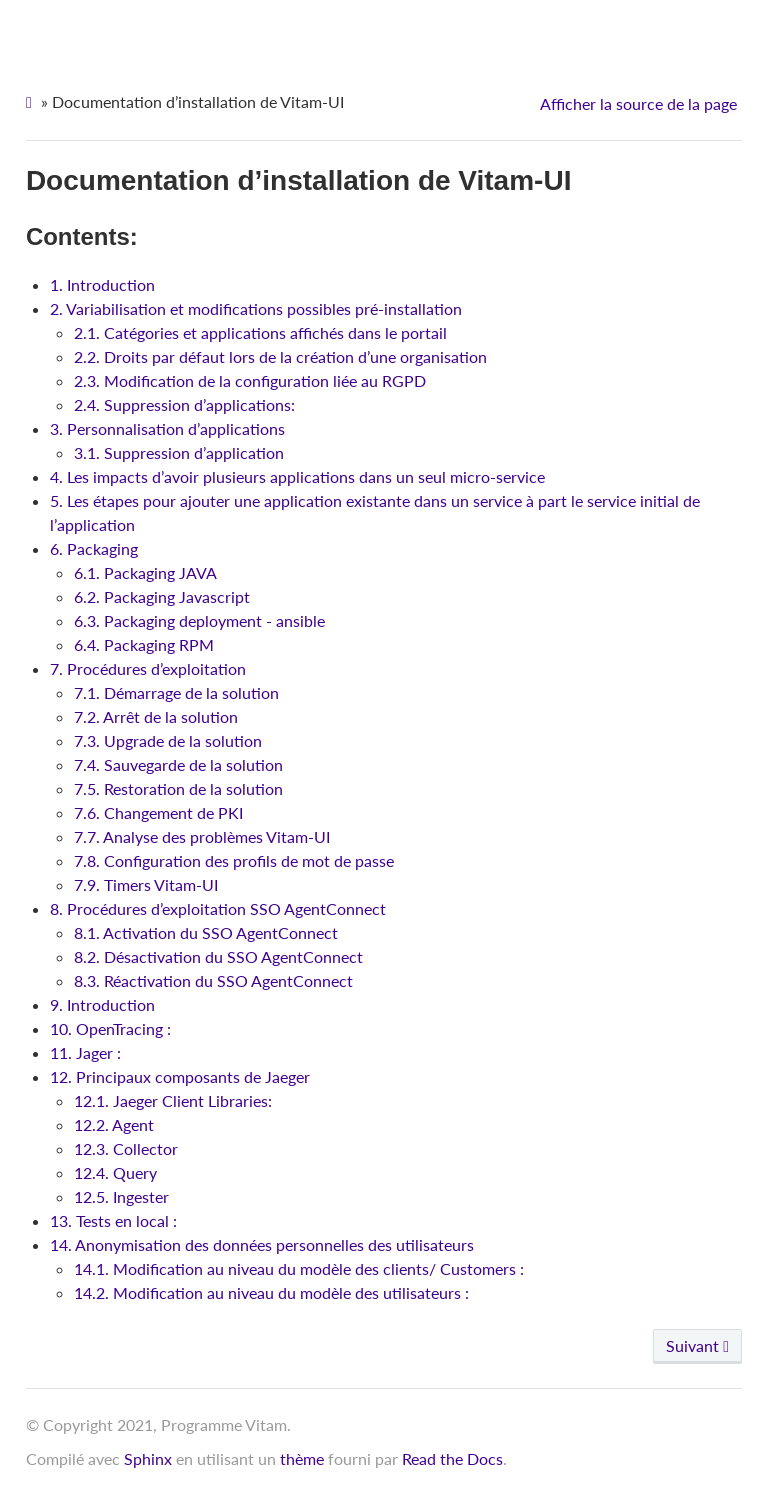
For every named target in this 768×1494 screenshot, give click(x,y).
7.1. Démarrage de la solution (176, 692)
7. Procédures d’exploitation (148, 668)
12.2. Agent (114, 1124)
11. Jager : (85, 1052)
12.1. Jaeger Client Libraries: (173, 1100)
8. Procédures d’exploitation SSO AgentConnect (218, 908)
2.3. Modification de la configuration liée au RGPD (250, 380)
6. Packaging (94, 548)
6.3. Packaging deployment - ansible (199, 620)
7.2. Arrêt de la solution (156, 716)
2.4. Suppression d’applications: (184, 404)
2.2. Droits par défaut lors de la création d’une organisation (280, 356)
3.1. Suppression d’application (179, 452)
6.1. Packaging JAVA (145, 572)
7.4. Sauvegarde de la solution (178, 764)
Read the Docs (452, 1458)
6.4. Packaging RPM (144, 644)
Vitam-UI (389, 30)
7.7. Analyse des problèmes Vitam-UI (202, 836)
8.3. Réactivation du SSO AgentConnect (213, 980)
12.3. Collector (126, 1148)
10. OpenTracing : (110, 1028)
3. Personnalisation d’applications (167, 428)
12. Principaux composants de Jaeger (180, 1076)
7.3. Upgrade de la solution (168, 740)
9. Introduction (102, 1004)
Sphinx (148, 1458)
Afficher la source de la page (638, 103)
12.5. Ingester (121, 1196)
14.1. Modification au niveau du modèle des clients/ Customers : (299, 1268)
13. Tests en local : (113, 1220)
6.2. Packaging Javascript (162, 596)
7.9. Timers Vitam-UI (146, 884)
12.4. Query (115, 1172)
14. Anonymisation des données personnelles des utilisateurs (262, 1244)
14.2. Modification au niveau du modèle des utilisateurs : (271, 1292)
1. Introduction (102, 284)
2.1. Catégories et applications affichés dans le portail (260, 332)
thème (302, 1458)
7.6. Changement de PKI (158, 812)
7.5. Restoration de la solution (178, 788)
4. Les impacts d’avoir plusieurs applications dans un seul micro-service (297, 476)
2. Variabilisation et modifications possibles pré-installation (256, 308)
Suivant (697, 1345)
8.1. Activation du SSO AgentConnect (206, 932)
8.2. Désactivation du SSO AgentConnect (218, 956)
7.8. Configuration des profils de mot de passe (234, 860)
